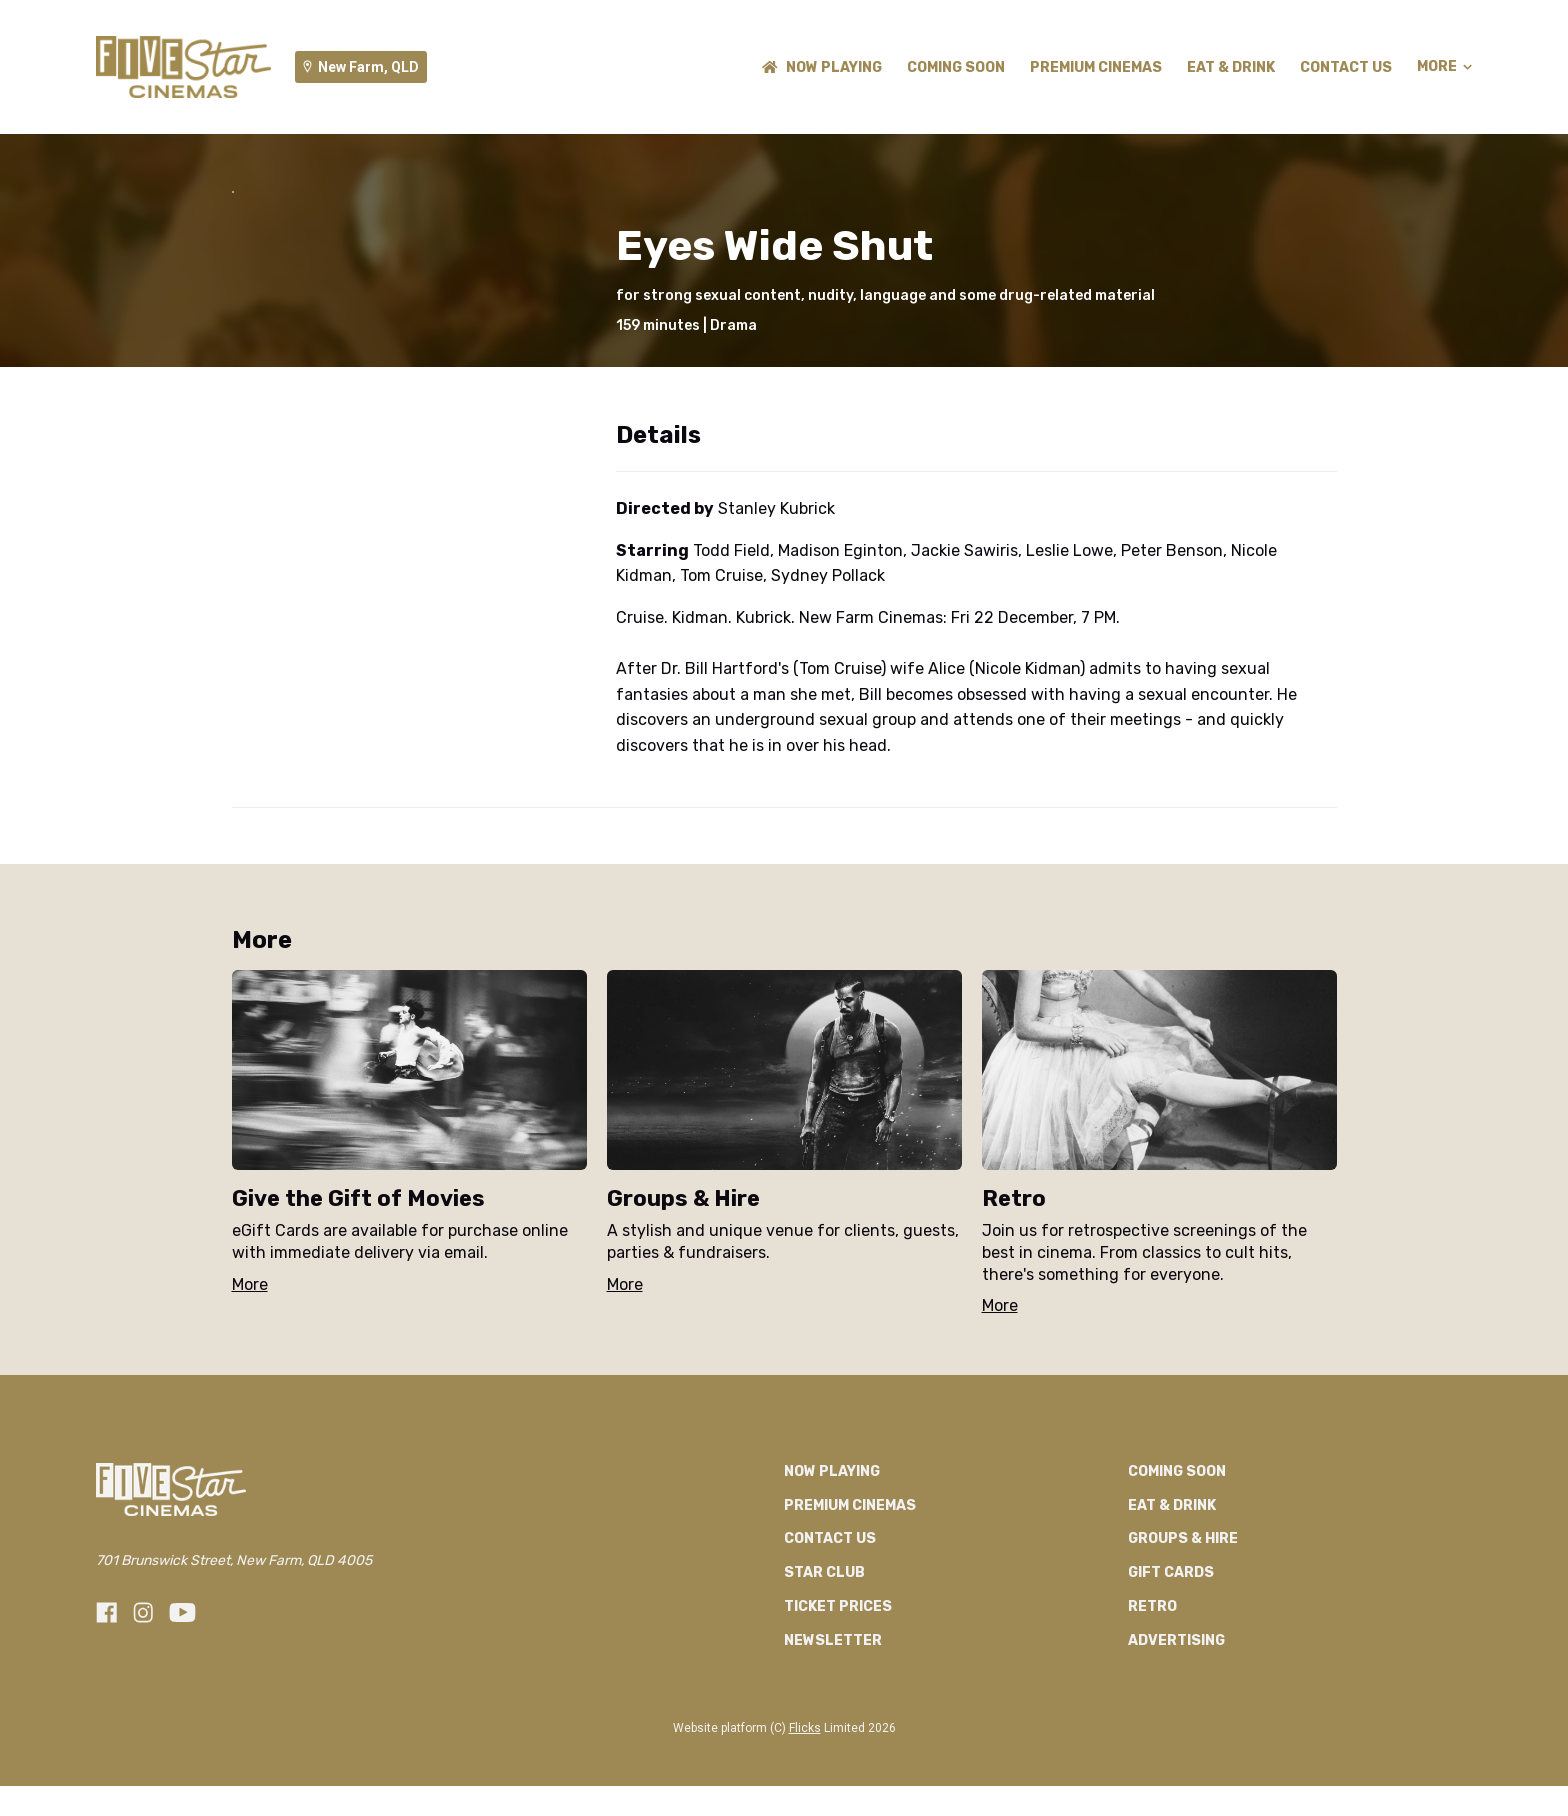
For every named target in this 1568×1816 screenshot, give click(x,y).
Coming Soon (956, 67)
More (1444, 67)
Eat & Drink (1231, 67)
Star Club (824, 1777)
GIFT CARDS (1171, 1777)
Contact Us (1346, 67)
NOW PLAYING (822, 67)
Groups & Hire (1183, 1743)
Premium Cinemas (1096, 67)
